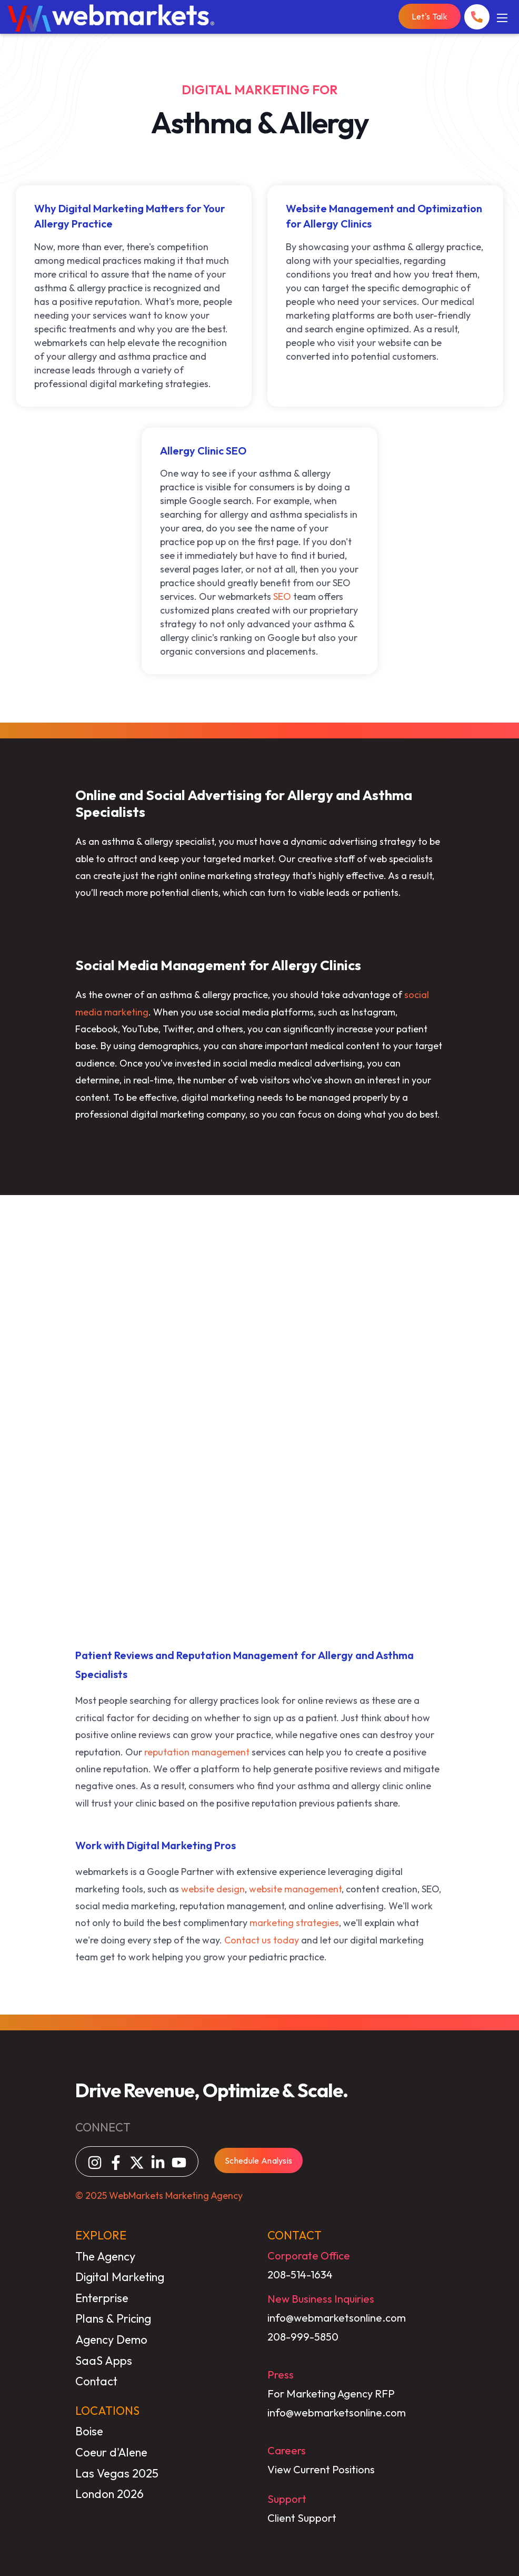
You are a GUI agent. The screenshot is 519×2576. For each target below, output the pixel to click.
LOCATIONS (107, 2410)
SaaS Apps (103, 2360)
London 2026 (109, 2493)
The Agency (105, 2256)
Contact (96, 2381)
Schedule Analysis (258, 2160)
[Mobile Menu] (502, 17)
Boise (89, 2431)
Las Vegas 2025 (116, 2473)
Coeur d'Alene (111, 2452)
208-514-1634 (300, 2274)
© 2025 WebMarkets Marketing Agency (159, 2195)
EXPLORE (100, 2235)
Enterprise (101, 2298)
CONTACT (294, 2235)
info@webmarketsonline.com (336, 2317)
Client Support (301, 2517)
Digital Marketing (119, 2276)
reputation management (196, 1752)
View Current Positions (321, 2469)
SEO (282, 596)
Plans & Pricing (113, 2318)
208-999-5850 (302, 2336)
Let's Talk (429, 16)
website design (213, 1889)
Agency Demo (111, 2339)
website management (295, 1889)
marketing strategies (294, 1923)
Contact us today (261, 1940)
